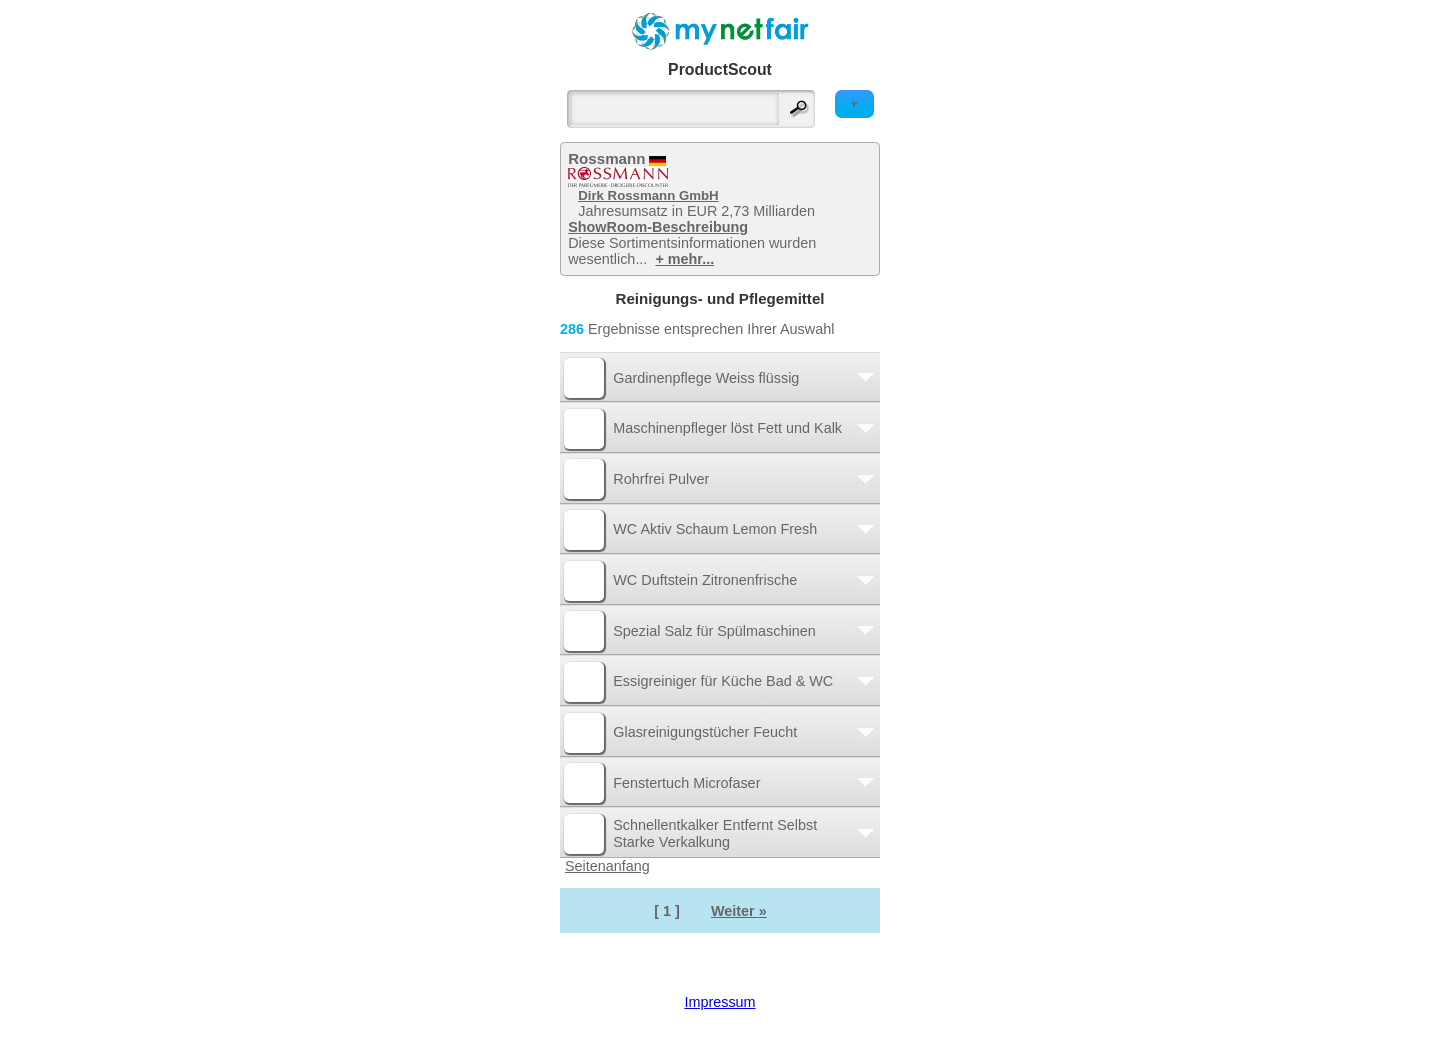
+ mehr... (684, 259)
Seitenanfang (607, 866)
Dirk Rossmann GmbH (648, 195)
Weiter (739, 911)
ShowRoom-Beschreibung (658, 227)
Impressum (719, 1002)
